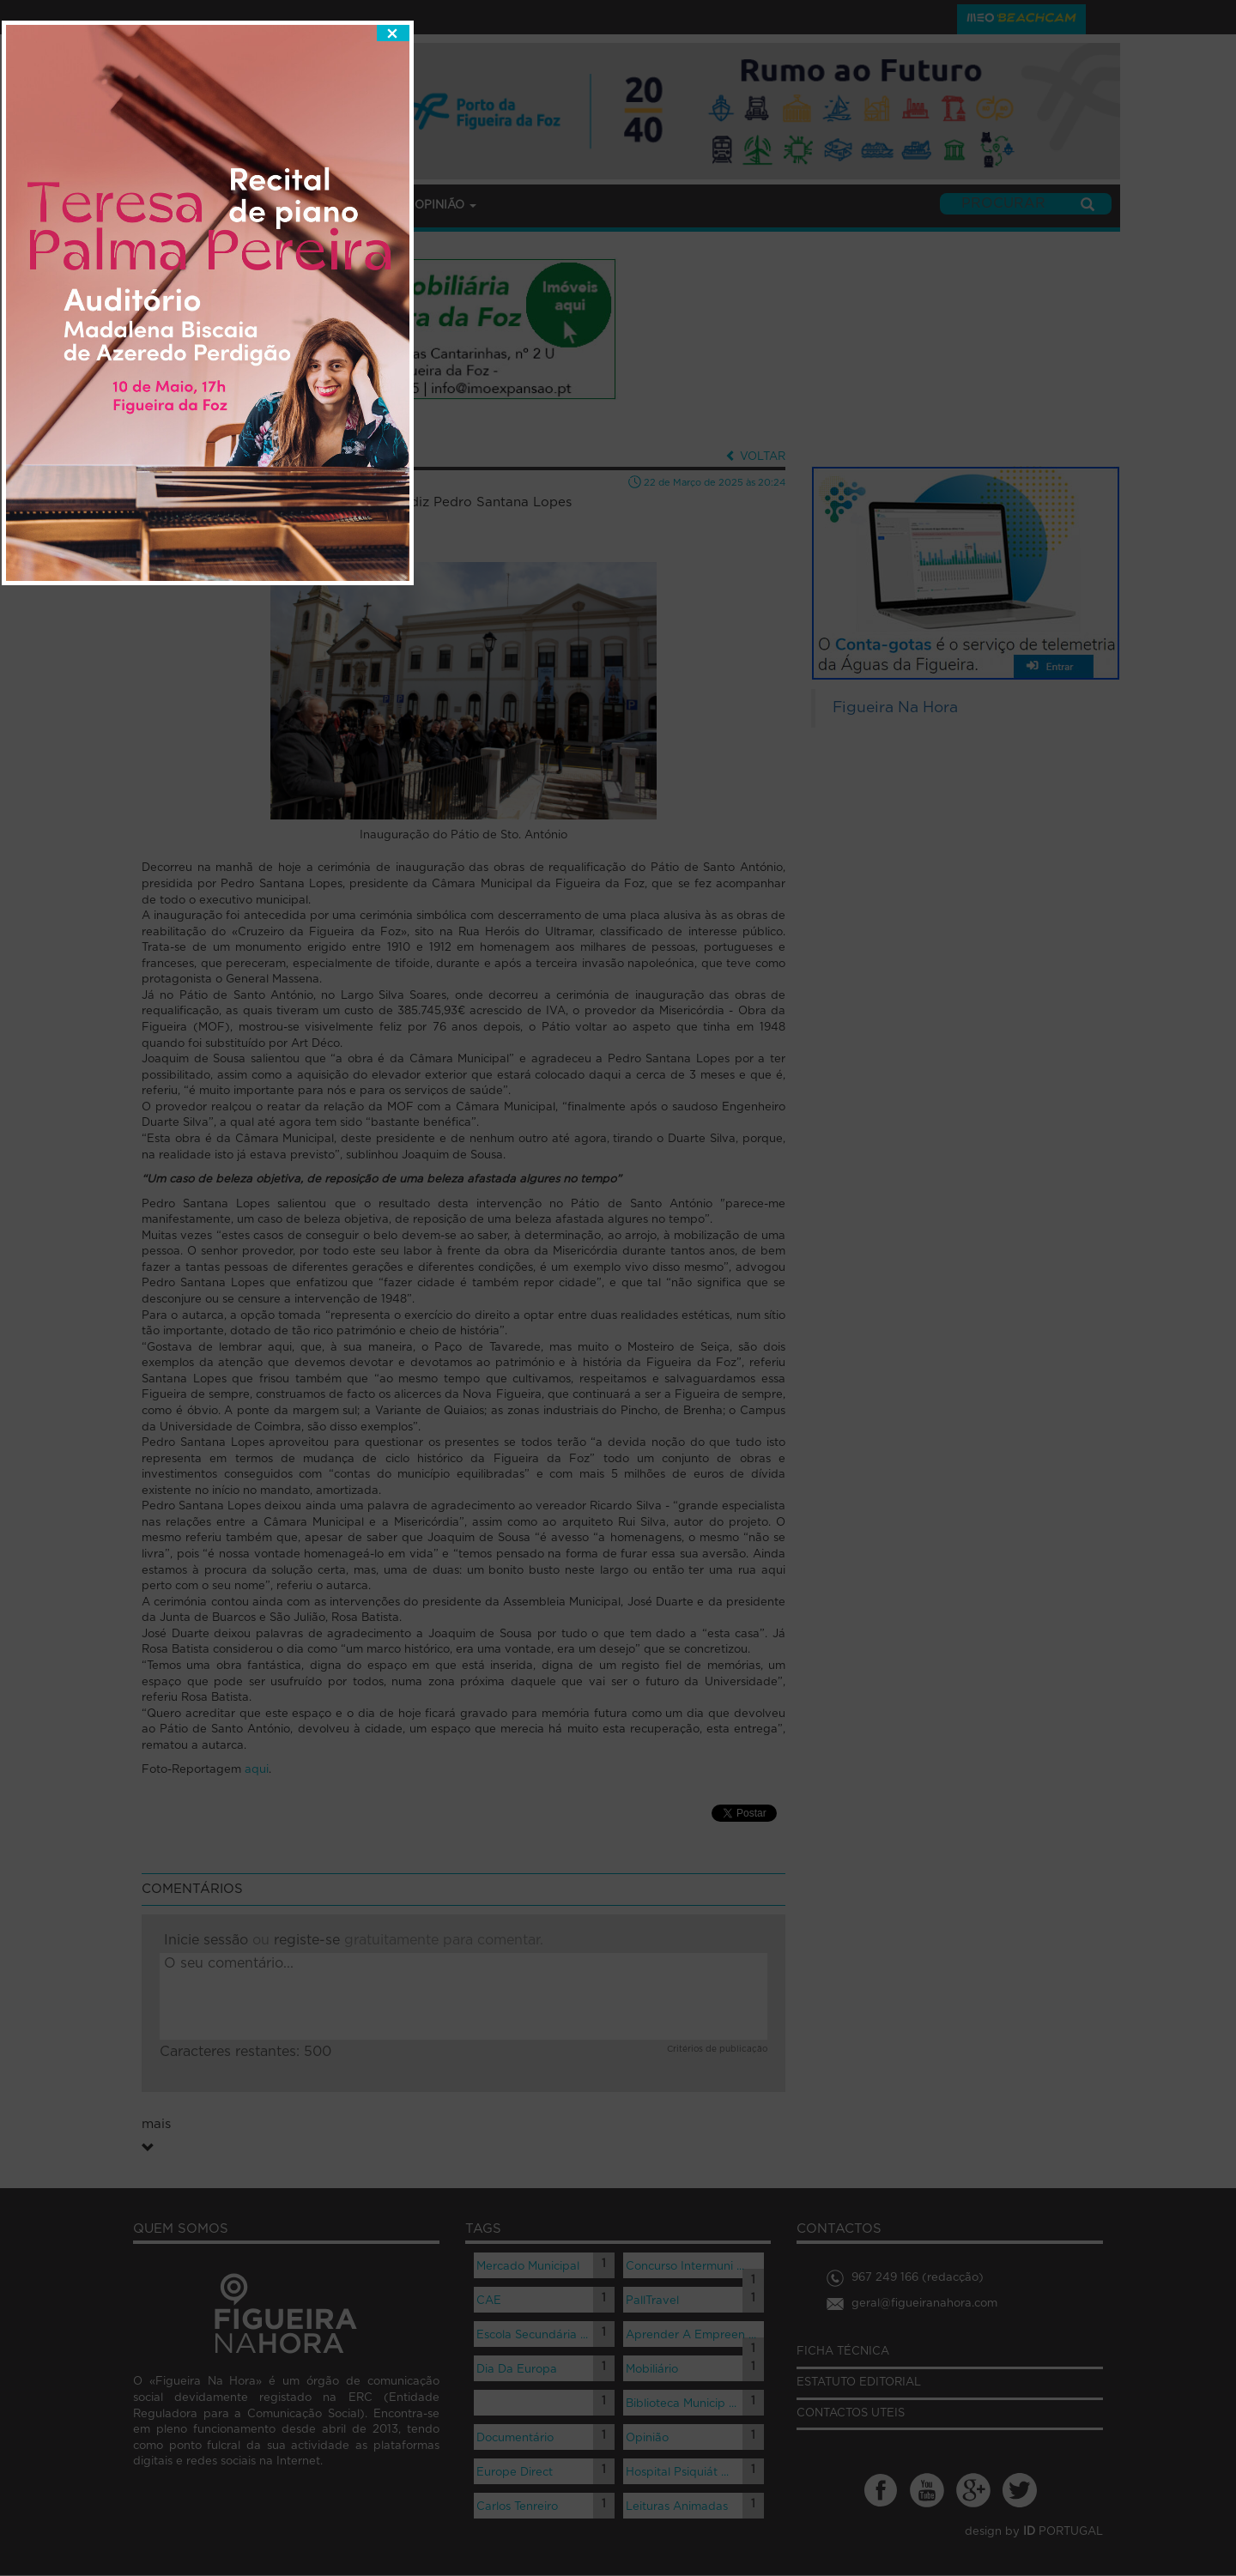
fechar (803, 972)
